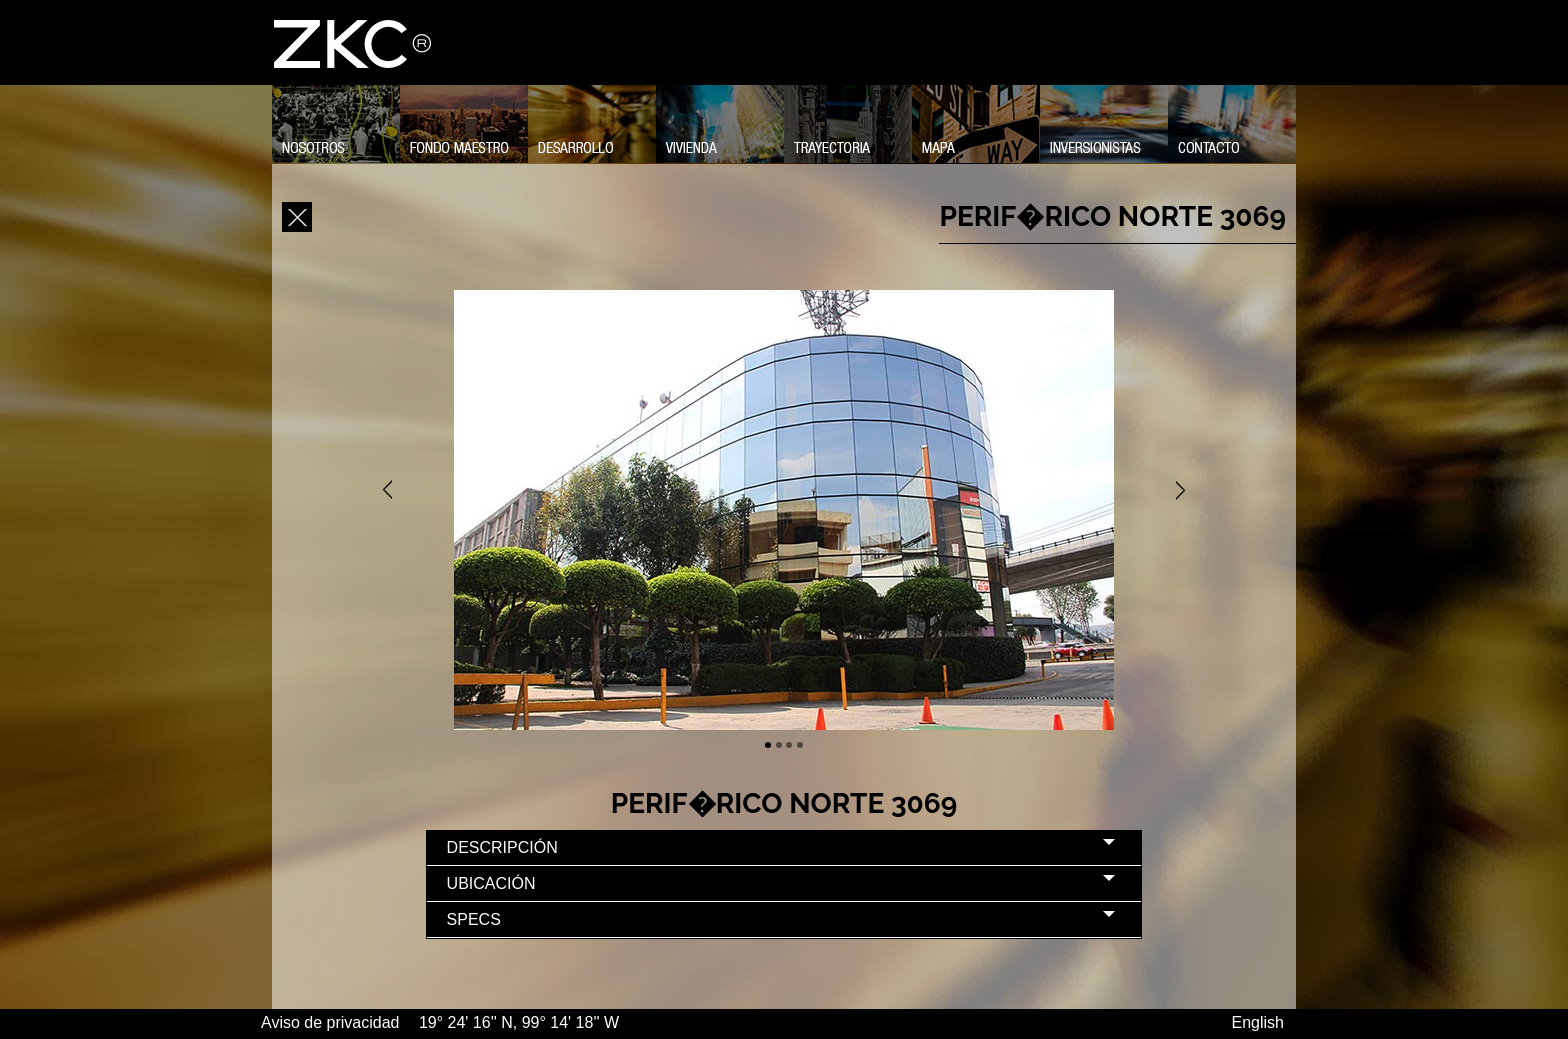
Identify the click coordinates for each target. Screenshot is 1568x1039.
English (1258, 1022)
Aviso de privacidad (332, 1022)
